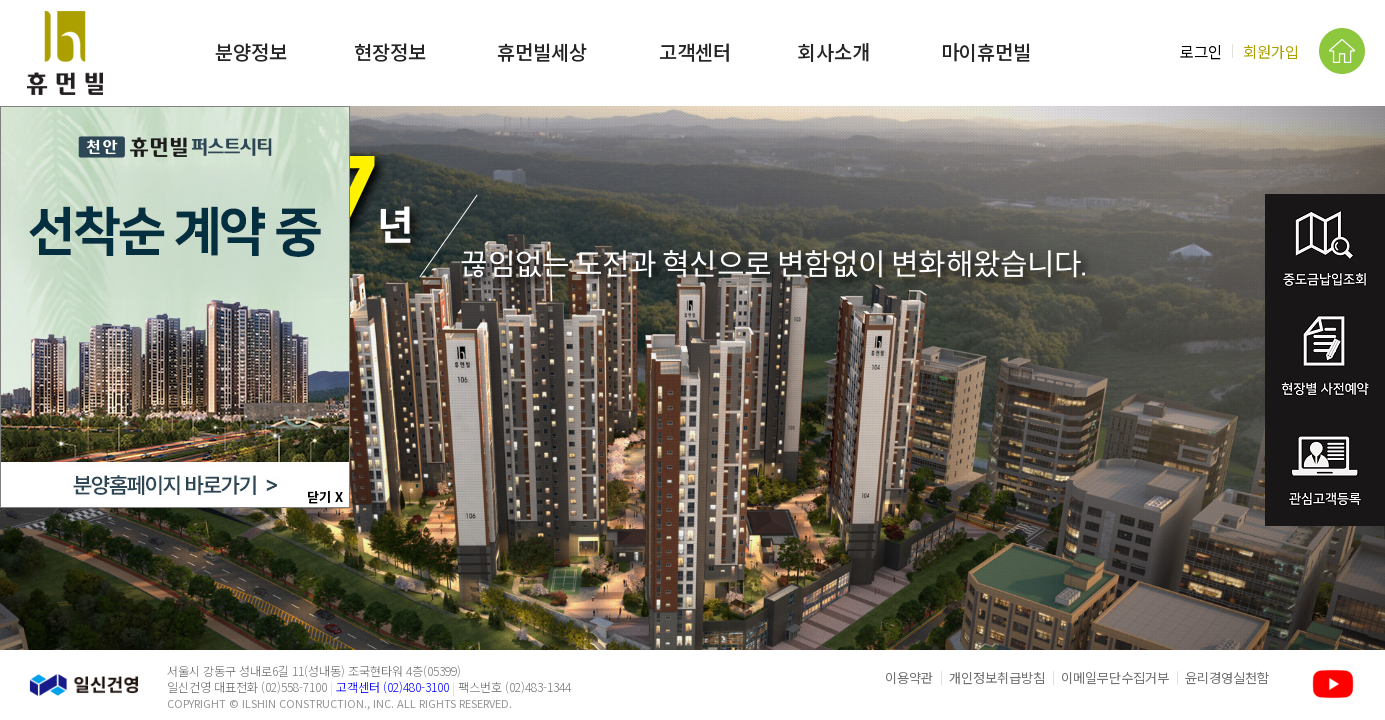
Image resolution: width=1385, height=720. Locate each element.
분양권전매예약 (1325, 360)
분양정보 (251, 51)
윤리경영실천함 (1227, 677)
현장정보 (390, 51)
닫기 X (325, 496)
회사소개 (834, 51)
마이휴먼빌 (986, 51)
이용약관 (909, 677)
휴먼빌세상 (542, 51)
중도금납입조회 (1325, 249)
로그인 (1201, 51)
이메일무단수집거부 (1115, 677)
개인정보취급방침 (997, 677)
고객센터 (695, 51)
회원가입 (1271, 51)
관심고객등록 (1325, 471)
